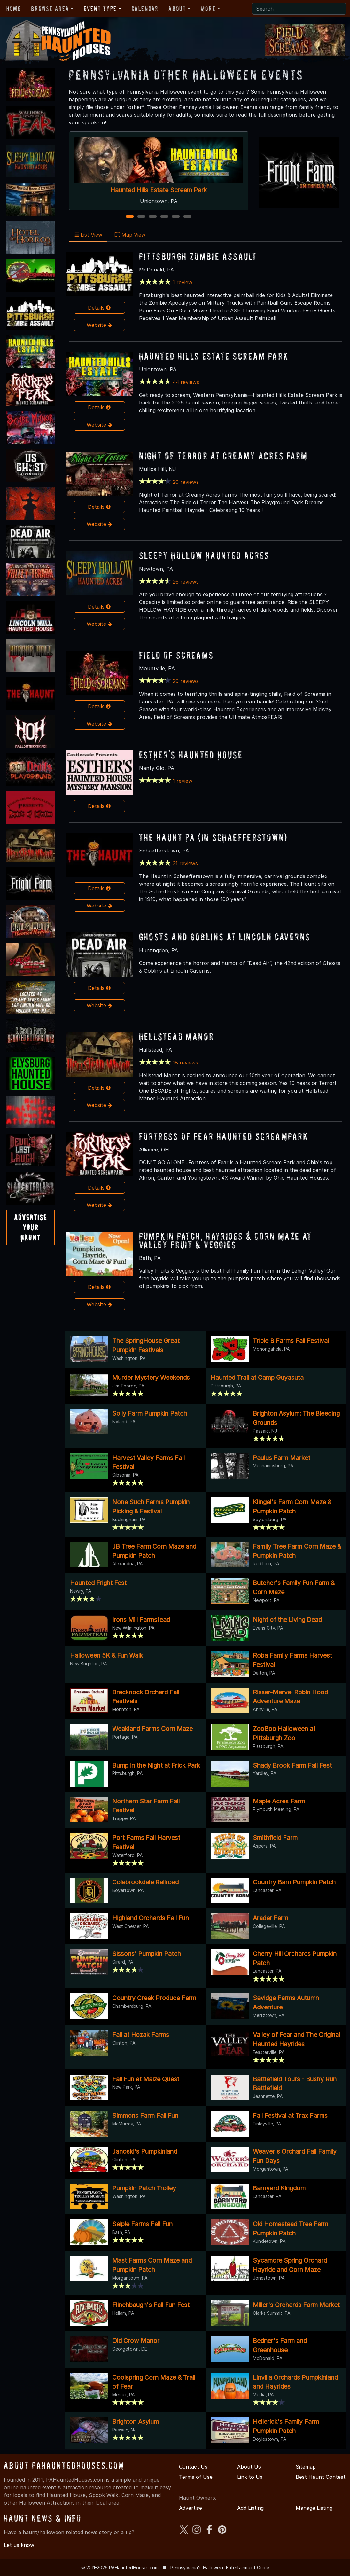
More (208, 8)
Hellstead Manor (176, 1036)
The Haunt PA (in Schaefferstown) (213, 837)
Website (99, 325)
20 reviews (186, 482)
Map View (129, 235)
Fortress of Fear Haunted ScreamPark (223, 1136)
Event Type (100, 8)
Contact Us (193, 2466)
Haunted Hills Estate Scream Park (158, 190)
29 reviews (186, 681)
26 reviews (186, 581)
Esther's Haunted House (191, 754)
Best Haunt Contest (321, 2477)
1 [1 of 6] (129, 217)
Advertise (190, 2508)
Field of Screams (176, 655)
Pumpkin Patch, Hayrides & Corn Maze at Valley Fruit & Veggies (225, 1240)
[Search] (299, 9)
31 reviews (185, 863)
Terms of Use (196, 2477)
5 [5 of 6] (175, 217)
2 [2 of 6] (141, 217)
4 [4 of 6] (164, 217)
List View (88, 235)
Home (13, 8)
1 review (182, 282)
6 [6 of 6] (187, 217)
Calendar (145, 8)
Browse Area (50, 8)
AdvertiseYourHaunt (30, 1227)
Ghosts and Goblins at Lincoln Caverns (225, 936)
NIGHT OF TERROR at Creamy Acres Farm (223, 455)
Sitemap (306, 2466)
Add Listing (250, 2508)
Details (99, 307)
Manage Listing (314, 2508)
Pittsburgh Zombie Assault (198, 256)
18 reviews (185, 1062)
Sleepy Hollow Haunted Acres (204, 555)
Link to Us (249, 2477)
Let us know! (19, 2545)
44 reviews (186, 382)
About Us (249, 2466)
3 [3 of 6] (152, 217)
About (177, 8)
